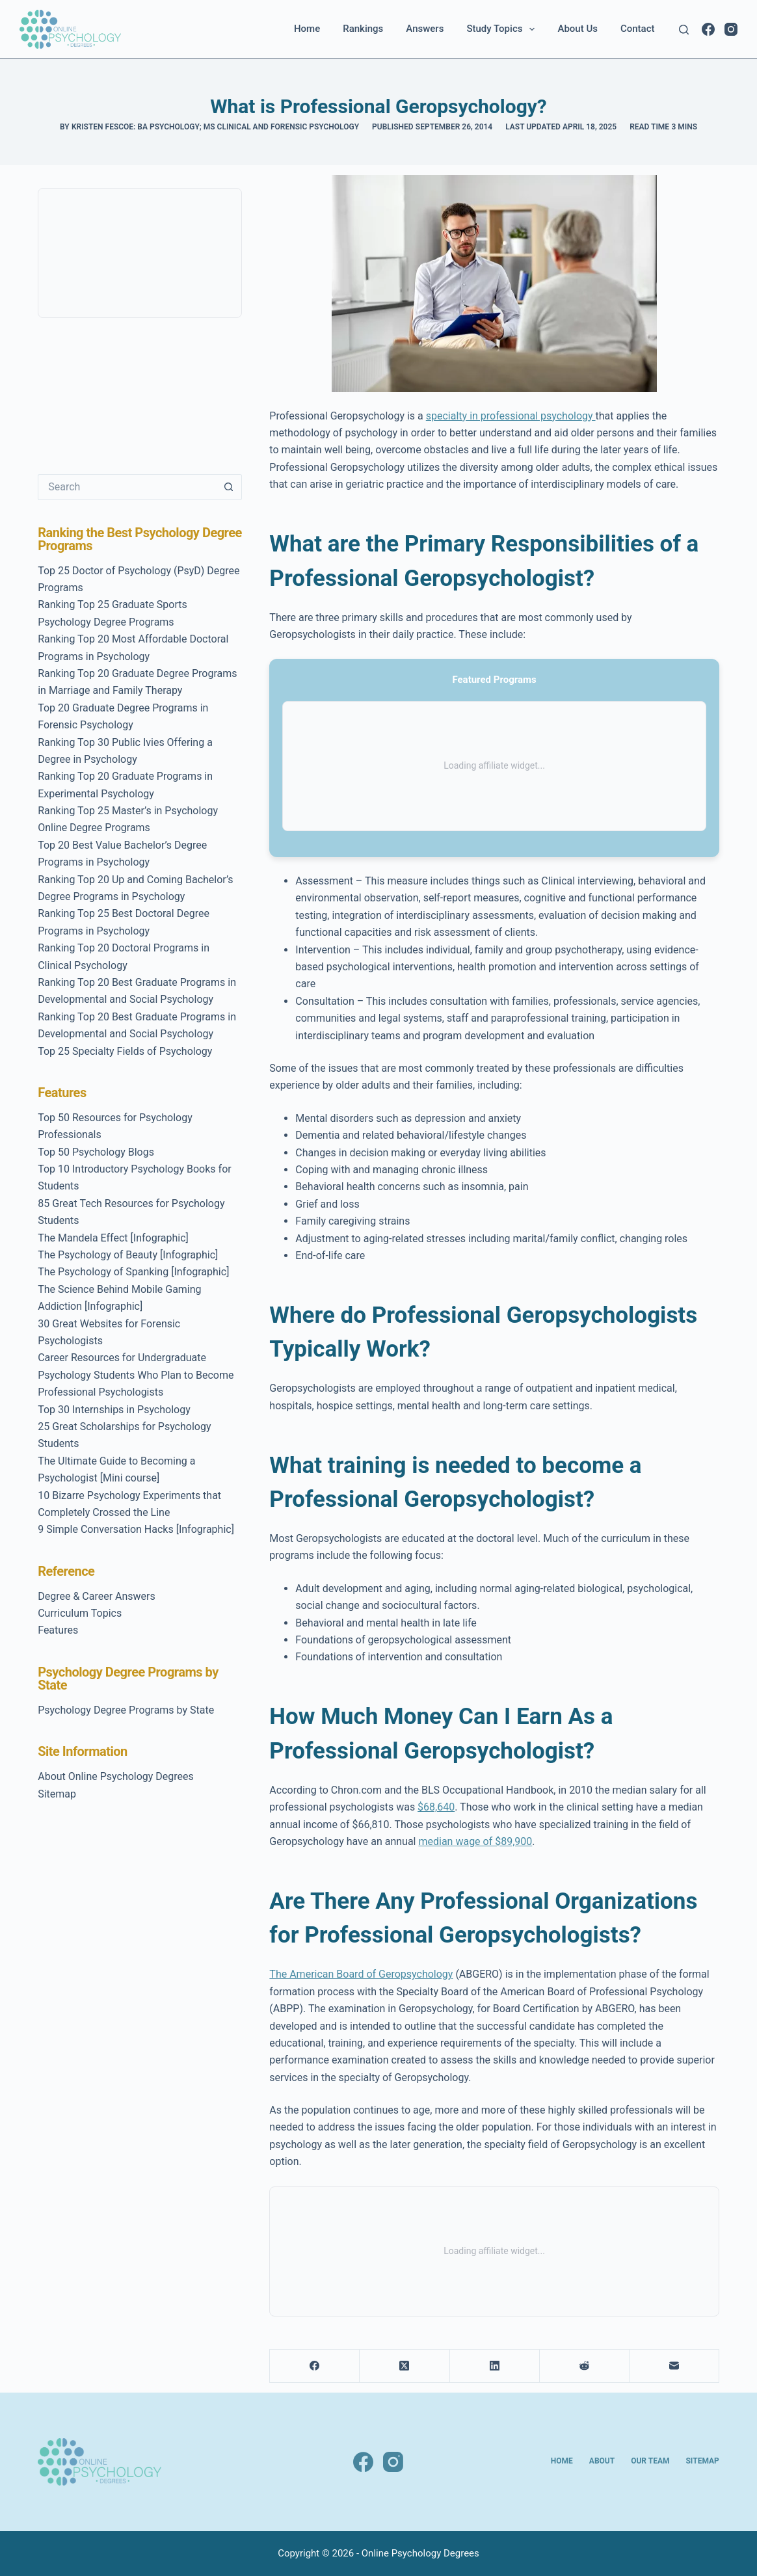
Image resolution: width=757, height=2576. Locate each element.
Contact (637, 28)
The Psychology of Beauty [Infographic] (128, 1255)
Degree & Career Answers (96, 1596)
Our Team (650, 2460)
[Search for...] (127, 487)
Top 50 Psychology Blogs (96, 1152)
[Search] (684, 29)
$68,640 (436, 1807)
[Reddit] (585, 2366)
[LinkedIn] (495, 2366)
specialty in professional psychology (511, 416)
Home (307, 28)
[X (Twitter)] (404, 2366)
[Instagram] (730, 29)
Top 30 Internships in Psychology (114, 1409)
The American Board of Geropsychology (361, 1974)
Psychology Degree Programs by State (126, 1710)
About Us (577, 28)
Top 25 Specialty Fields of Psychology (125, 1051)
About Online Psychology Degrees (116, 1776)
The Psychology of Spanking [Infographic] (133, 1272)
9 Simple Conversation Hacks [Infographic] (136, 1529)
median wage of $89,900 (475, 1841)
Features (58, 1630)
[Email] (674, 2366)
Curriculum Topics (80, 1613)
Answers (425, 28)
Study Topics (503, 29)
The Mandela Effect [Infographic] (113, 1238)
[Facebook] (708, 29)
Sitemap (57, 1794)
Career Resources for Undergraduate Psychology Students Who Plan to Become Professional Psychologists (135, 1374)
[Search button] (229, 487)
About (602, 2460)
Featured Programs (494, 679)
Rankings (363, 28)
